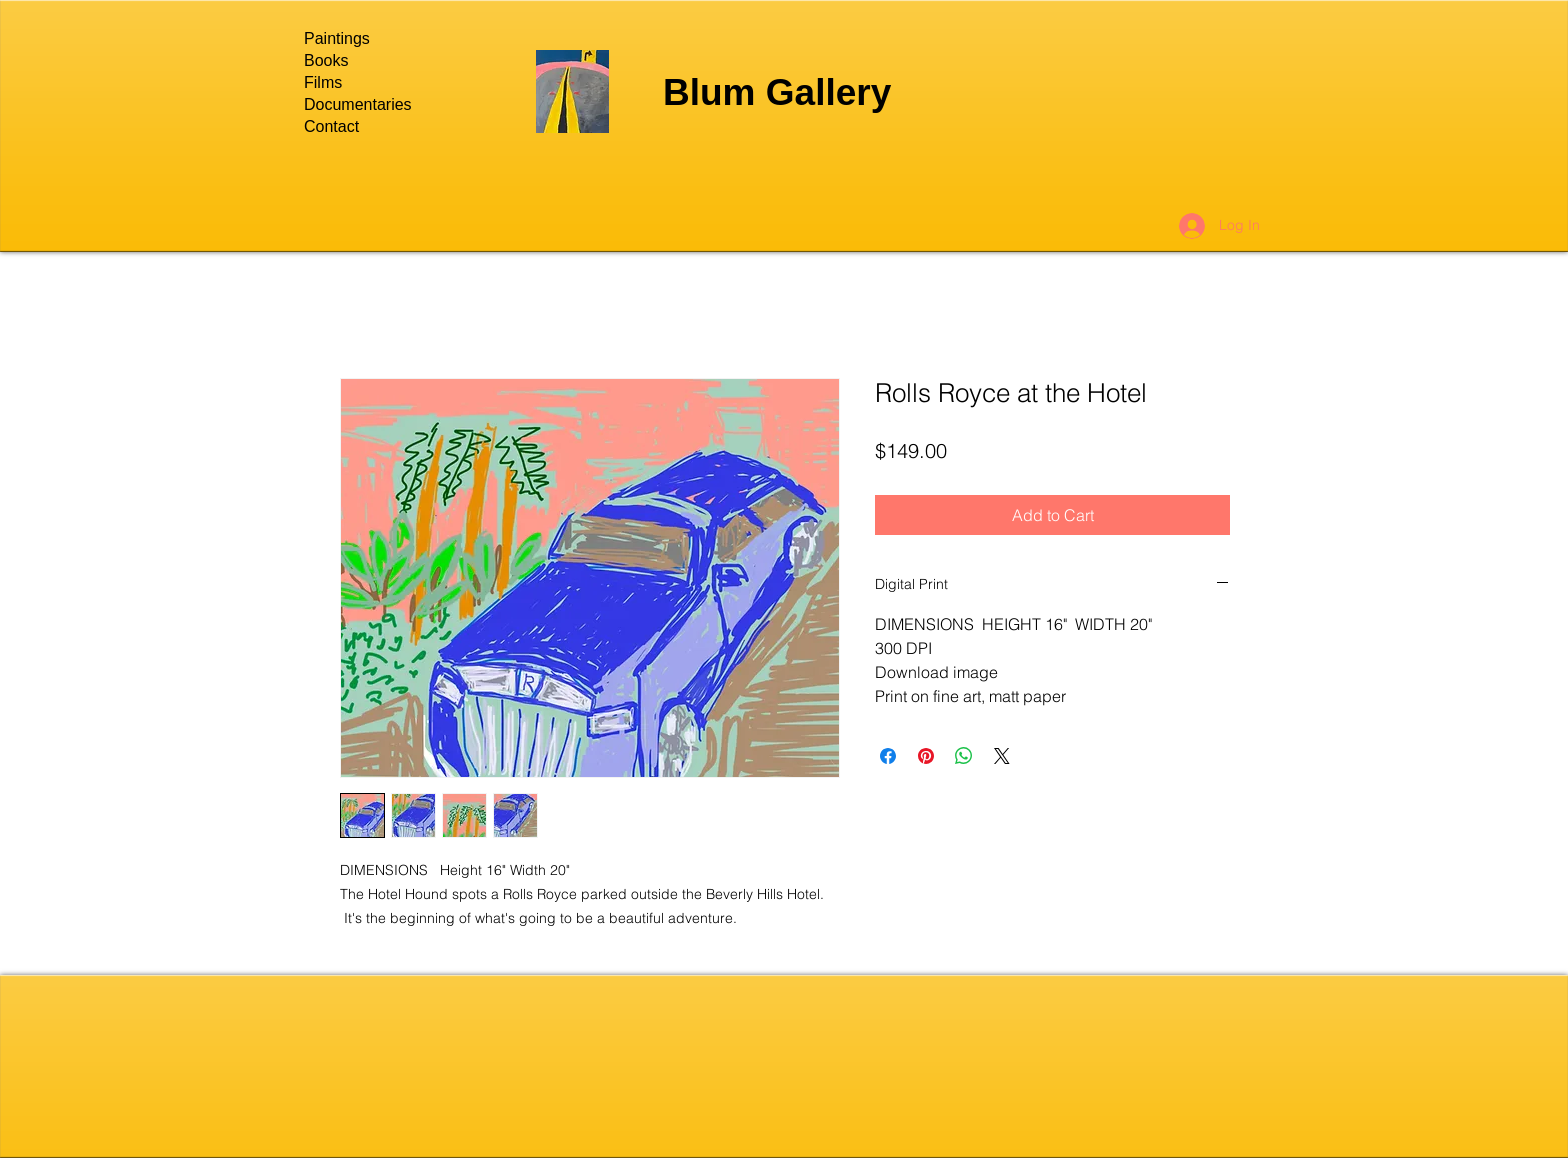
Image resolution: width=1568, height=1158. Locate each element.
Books (326, 60)
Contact (331, 126)
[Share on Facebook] (888, 756)
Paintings (337, 38)
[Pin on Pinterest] (926, 756)
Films (323, 82)
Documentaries (358, 104)
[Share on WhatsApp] (964, 756)
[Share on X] (1002, 756)
